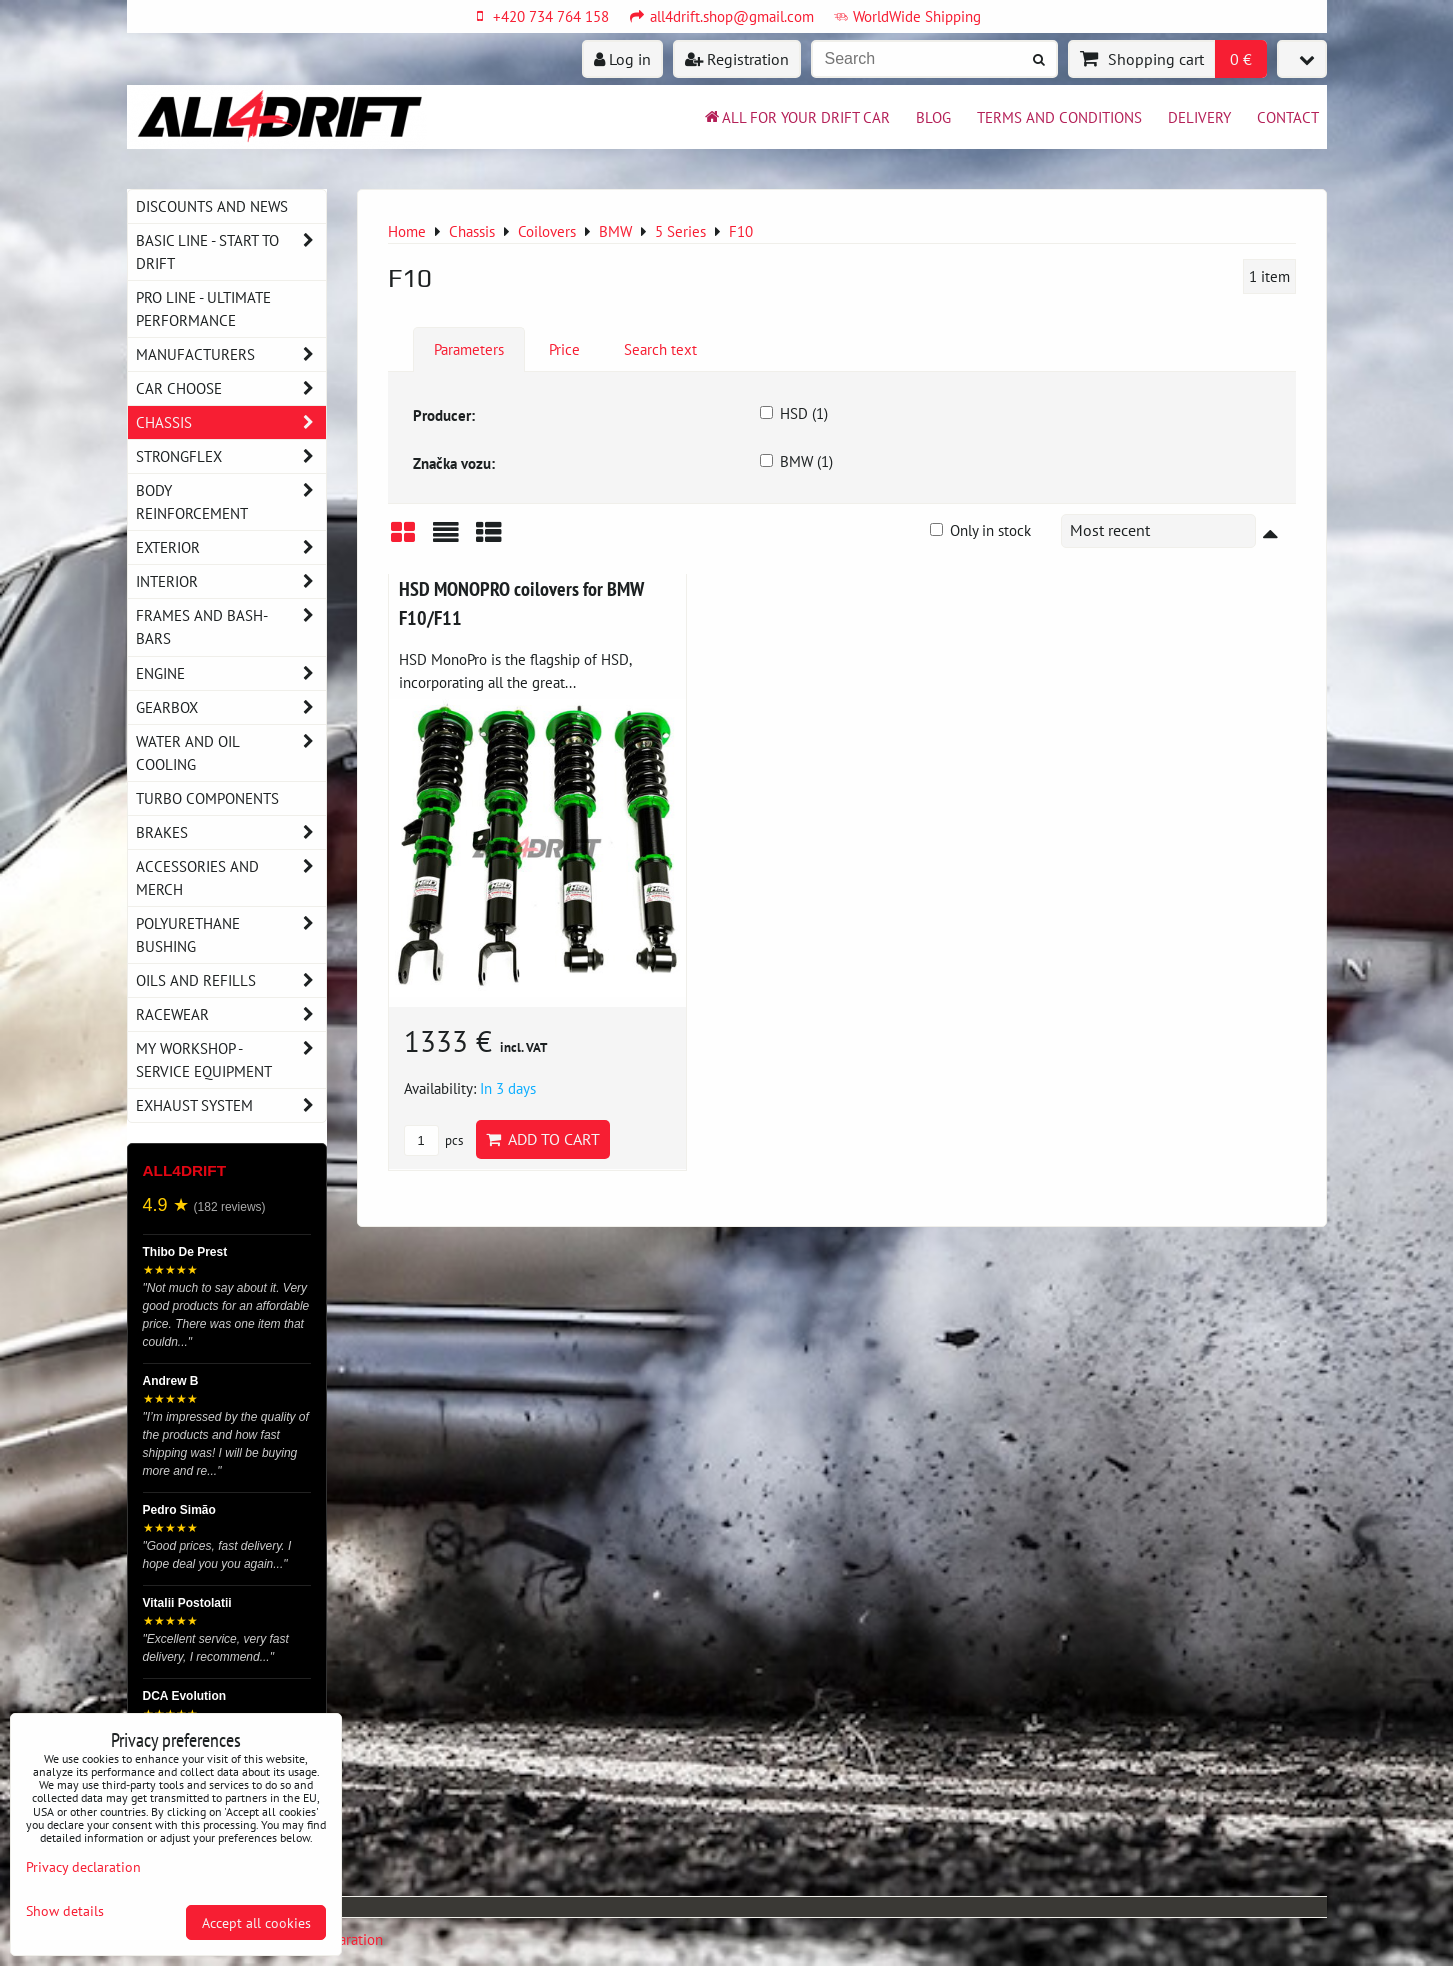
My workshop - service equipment (231, 1060)
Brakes (231, 832)
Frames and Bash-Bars (231, 627)
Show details (65, 1911)
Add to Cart (543, 1139)
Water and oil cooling (231, 753)
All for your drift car (796, 117)
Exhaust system (231, 1105)
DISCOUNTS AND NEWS (212, 206)
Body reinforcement (231, 502)
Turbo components (207, 798)
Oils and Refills (231, 980)
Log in (622, 59)
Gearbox (231, 707)
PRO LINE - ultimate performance (203, 308)
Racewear (231, 1014)
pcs (433, 1140)
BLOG (933, 117)
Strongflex (231, 456)
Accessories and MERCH (231, 878)
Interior (231, 581)
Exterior (231, 547)
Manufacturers (231, 354)
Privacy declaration (83, 1866)
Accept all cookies (256, 1922)
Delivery (1199, 117)
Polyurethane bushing (231, 935)
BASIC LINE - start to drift (231, 252)
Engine (231, 673)
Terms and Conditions (1059, 117)
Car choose (231, 388)
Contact (1288, 117)
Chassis (231, 422)
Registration (737, 59)
